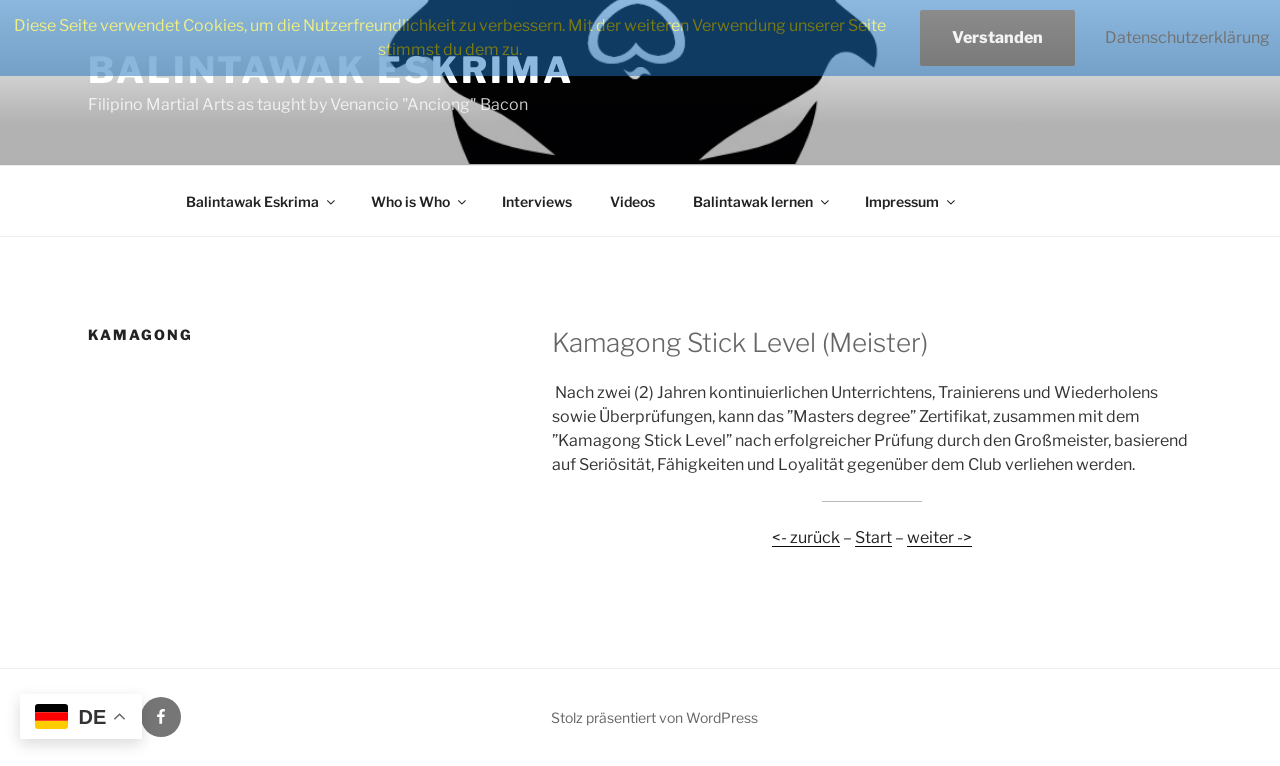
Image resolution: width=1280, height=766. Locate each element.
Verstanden (997, 37)
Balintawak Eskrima (262, 201)
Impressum (911, 201)
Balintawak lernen (762, 201)
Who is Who (420, 201)
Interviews (537, 201)
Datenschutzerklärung (1187, 37)
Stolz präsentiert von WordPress (654, 717)
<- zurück (806, 537)
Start (873, 537)
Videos (632, 201)
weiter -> (939, 537)
